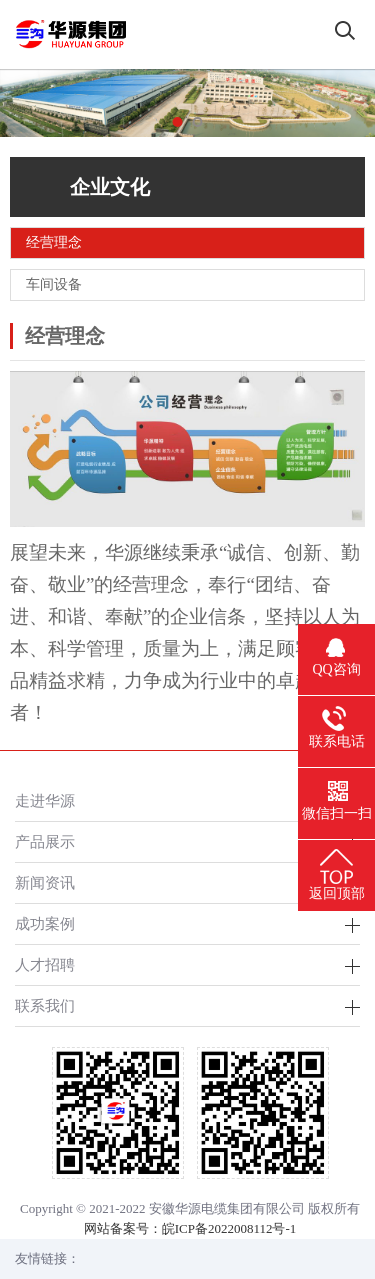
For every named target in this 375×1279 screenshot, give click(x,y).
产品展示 (45, 841)
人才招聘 (45, 964)
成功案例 (45, 923)
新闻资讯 (45, 882)
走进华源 (45, 800)
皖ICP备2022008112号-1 (229, 1228)
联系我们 (45, 1005)
